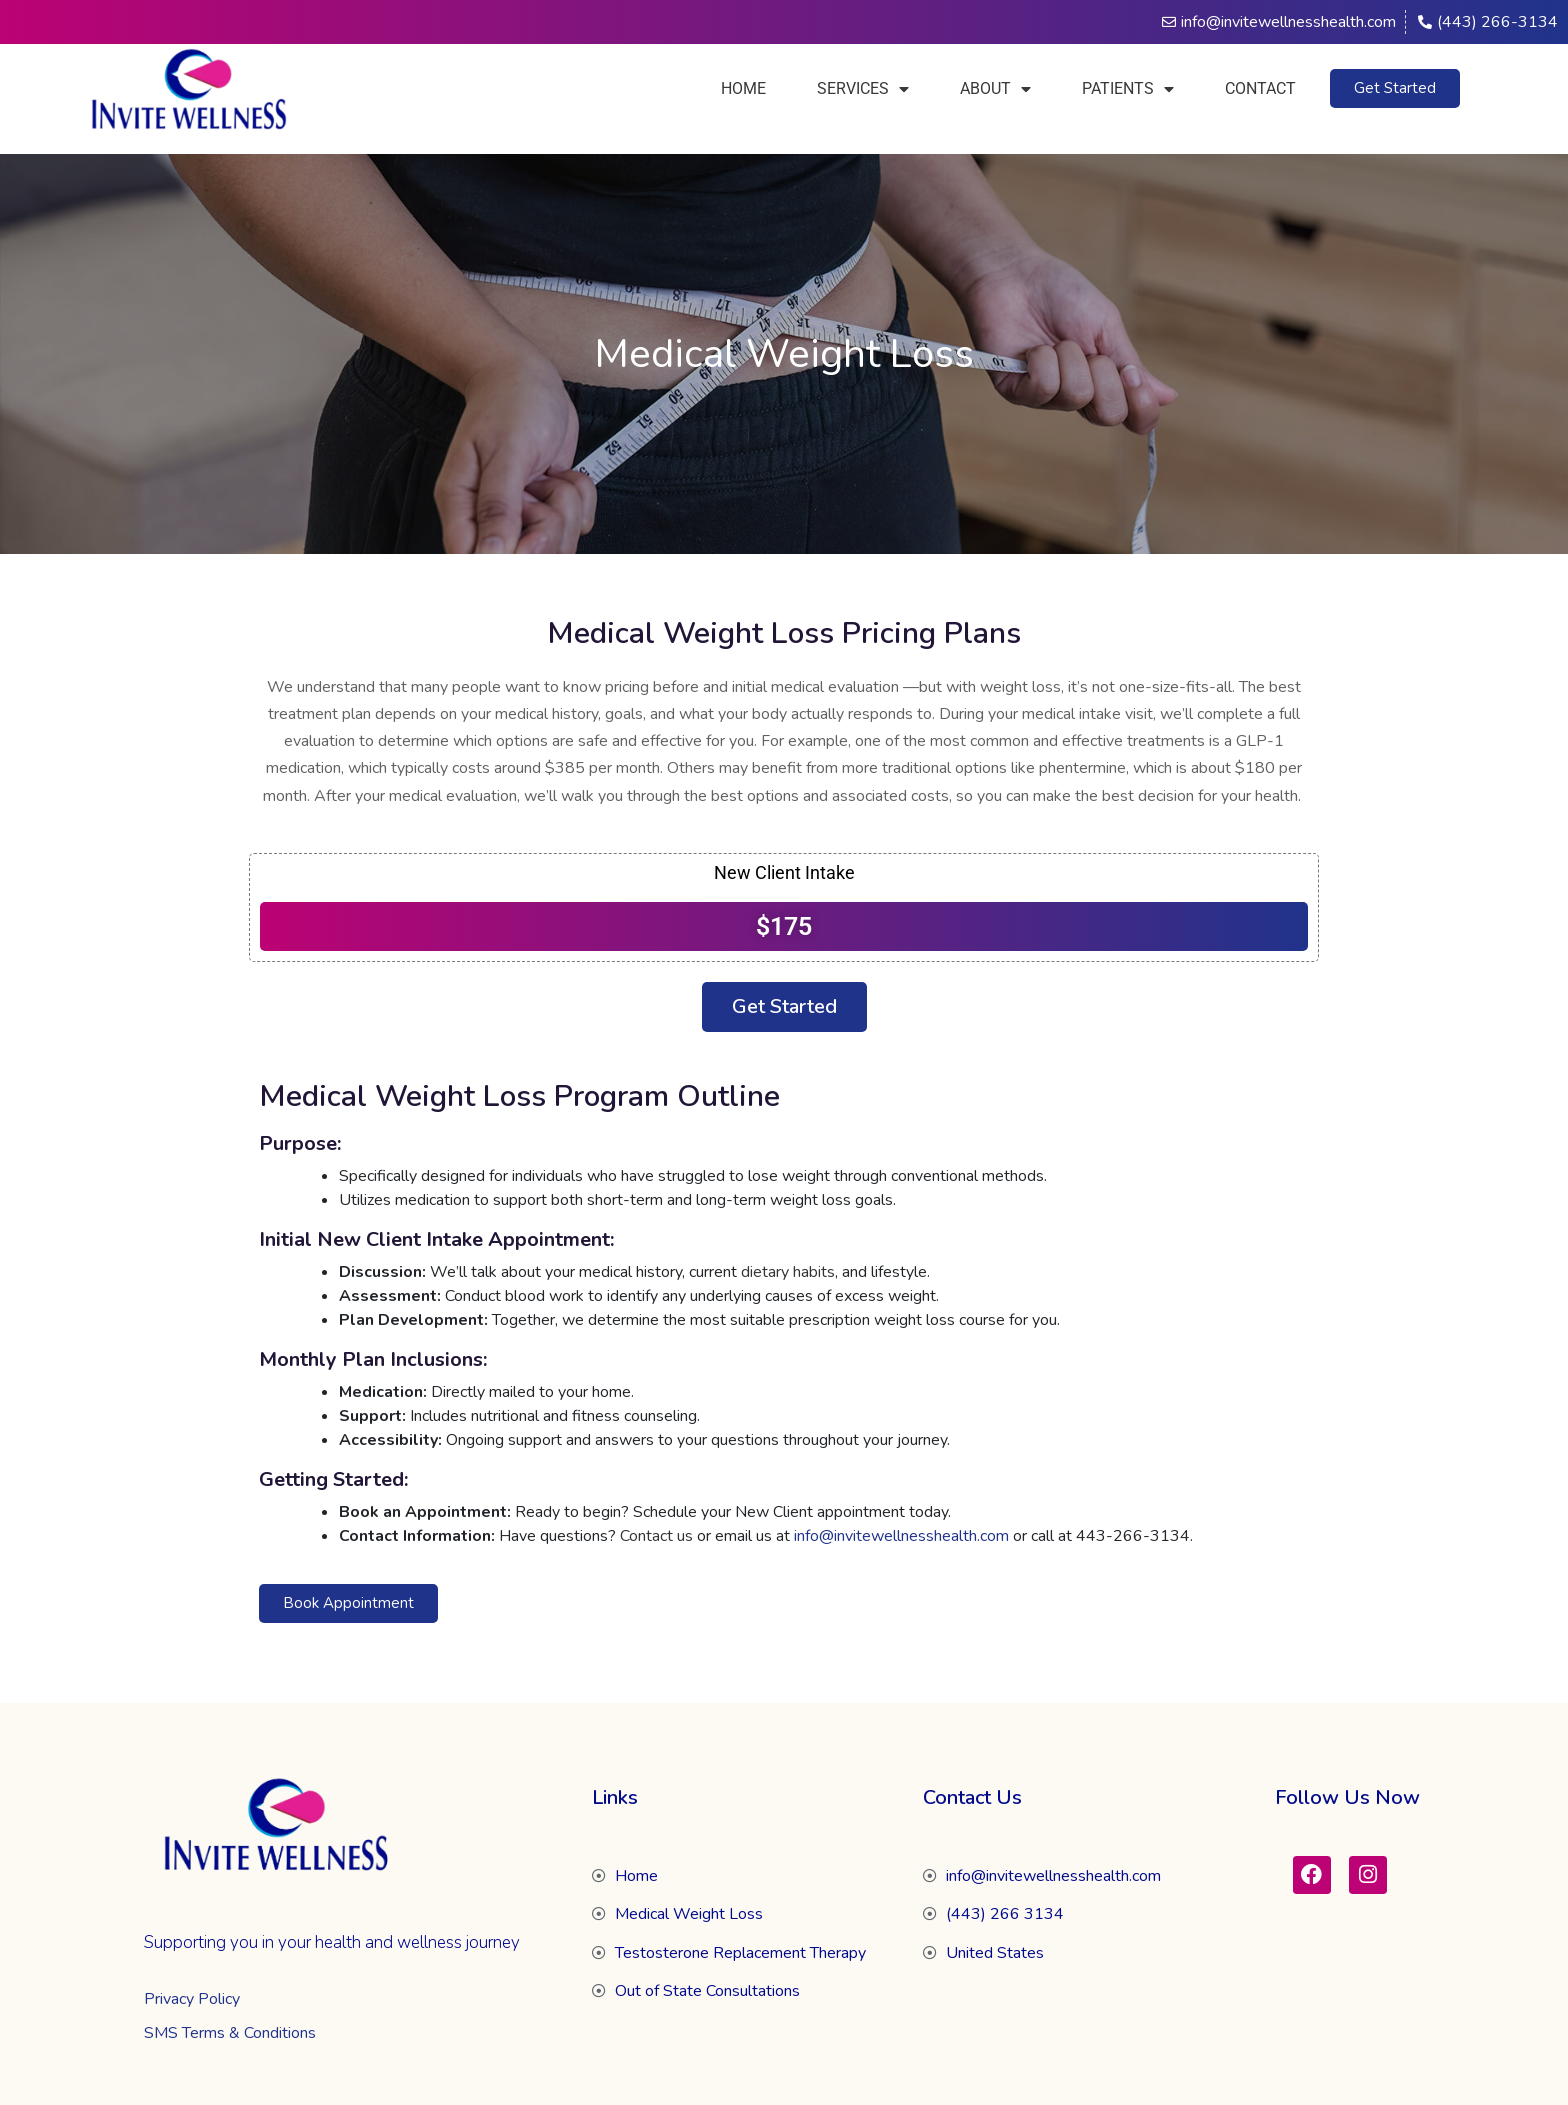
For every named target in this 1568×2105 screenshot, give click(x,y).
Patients (1128, 89)
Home (743, 88)
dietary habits (788, 1272)
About (995, 89)
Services (863, 89)
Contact (1260, 88)
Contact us (656, 1536)
